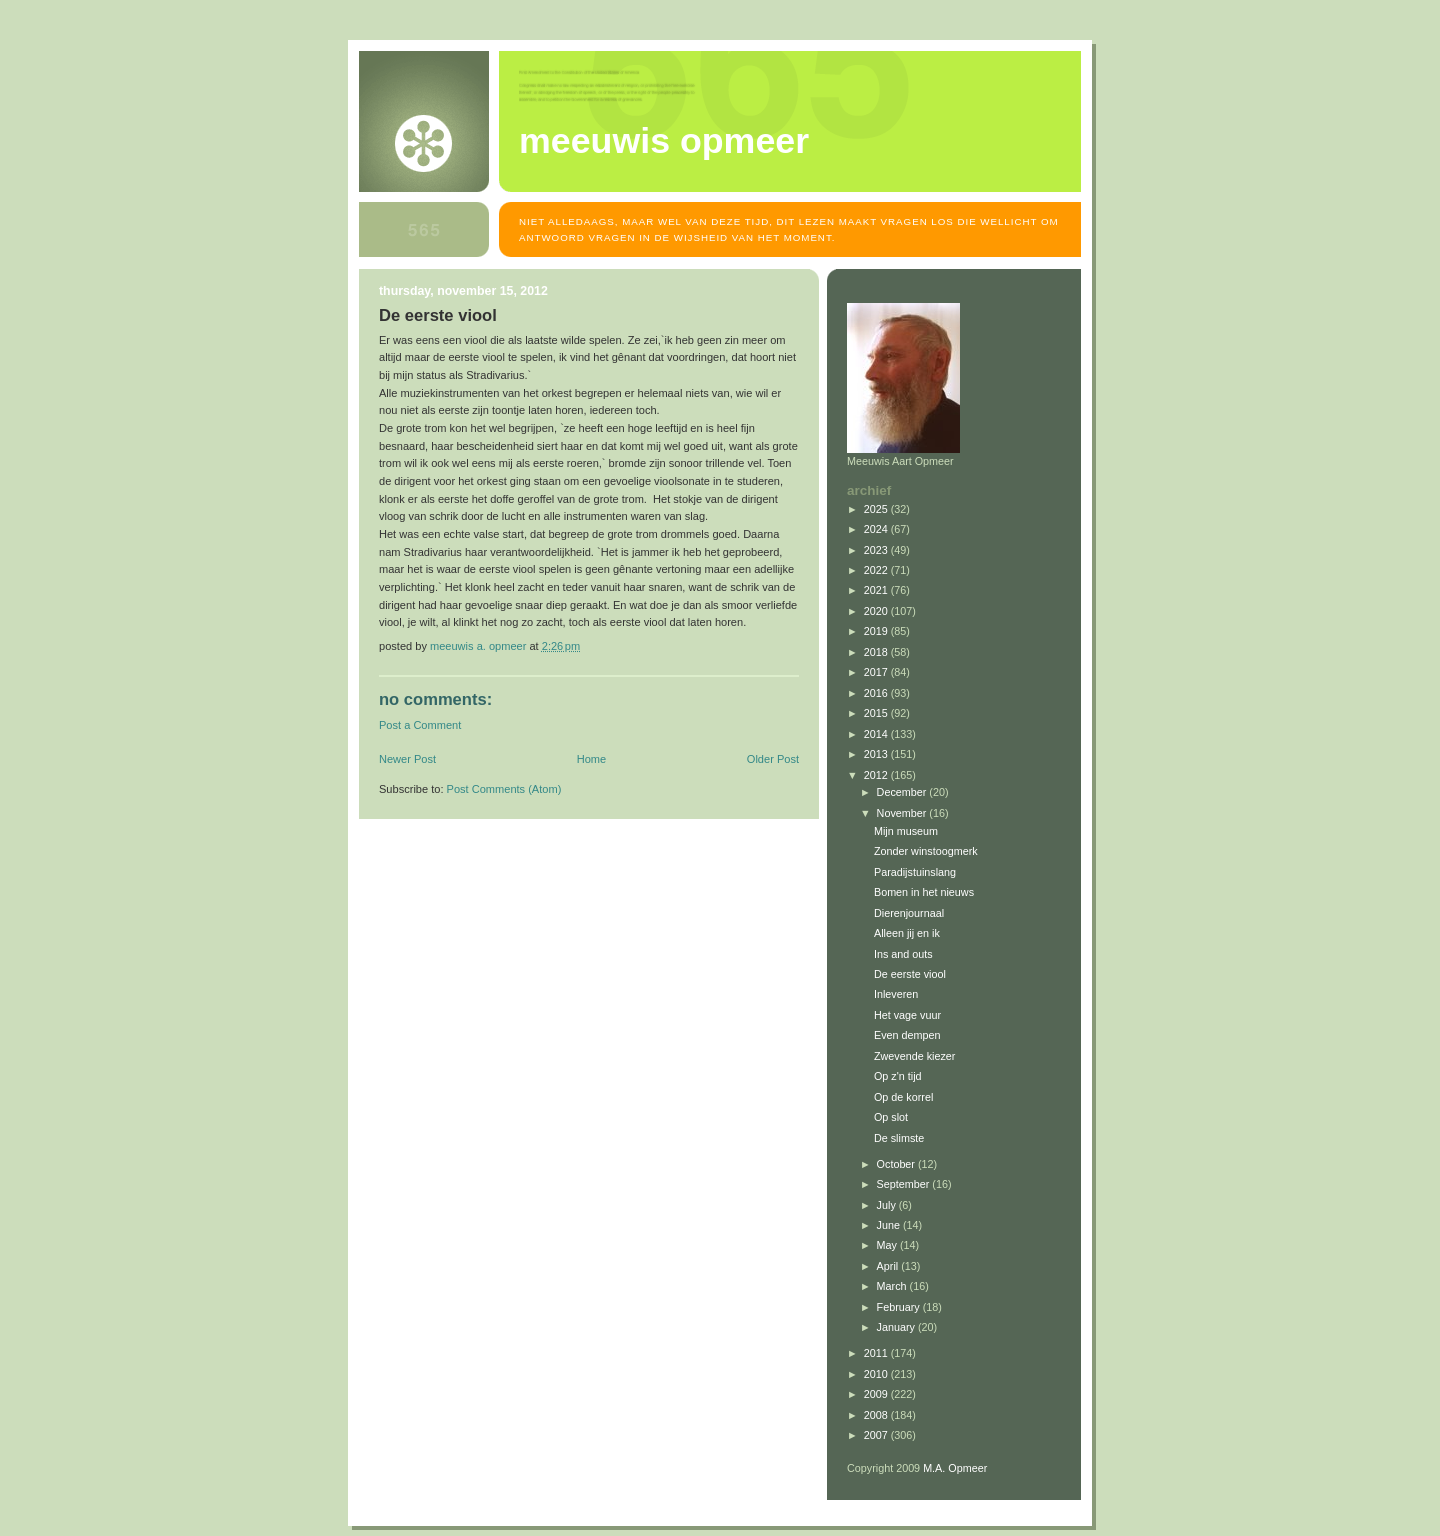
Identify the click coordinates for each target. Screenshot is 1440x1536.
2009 (877, 1394)
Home (591, 759)
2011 (877, 1353)
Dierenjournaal (909, 913)
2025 (877, 509)
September (905, 1184)
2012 (877, 775)
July (888, 1205)
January (897, 1327)
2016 (877, 693)
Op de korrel (903, 1097)
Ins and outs (903, 954)
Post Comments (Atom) (504, 789)
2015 (877, 713)
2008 (877, 1415)
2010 (877, 1374)
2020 (877, 611)
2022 (877, 570)
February (900, 1307)
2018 (877, 652)
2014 (877, 734)
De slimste (899, 1138)
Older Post (773, 759)
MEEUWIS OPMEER (664, 141)
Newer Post (407, 759)
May (888, 1245)
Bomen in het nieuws (924, 892)
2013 (877, 754)
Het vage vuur (907, 1015)
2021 (877, 590)
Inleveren (896, 994)
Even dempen (907, 1035)
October (897, 1164)
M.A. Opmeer (955, 1468)
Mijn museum (906, 831)
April (889, 1266)
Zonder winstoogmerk (926, 851)
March (893, 1286)
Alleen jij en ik (907, 933)
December (903, 792)
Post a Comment (420, 725)
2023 (877, 550)
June (890, 1225)
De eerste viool (910, 974)
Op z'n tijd (898, 1076)
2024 (877, 529)
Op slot (891, 1117)
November (903, 813)
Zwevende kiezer (915, 1056)
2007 (877, 1435)
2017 (877, 672)
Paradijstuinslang (915, 872)
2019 (877, 631)
